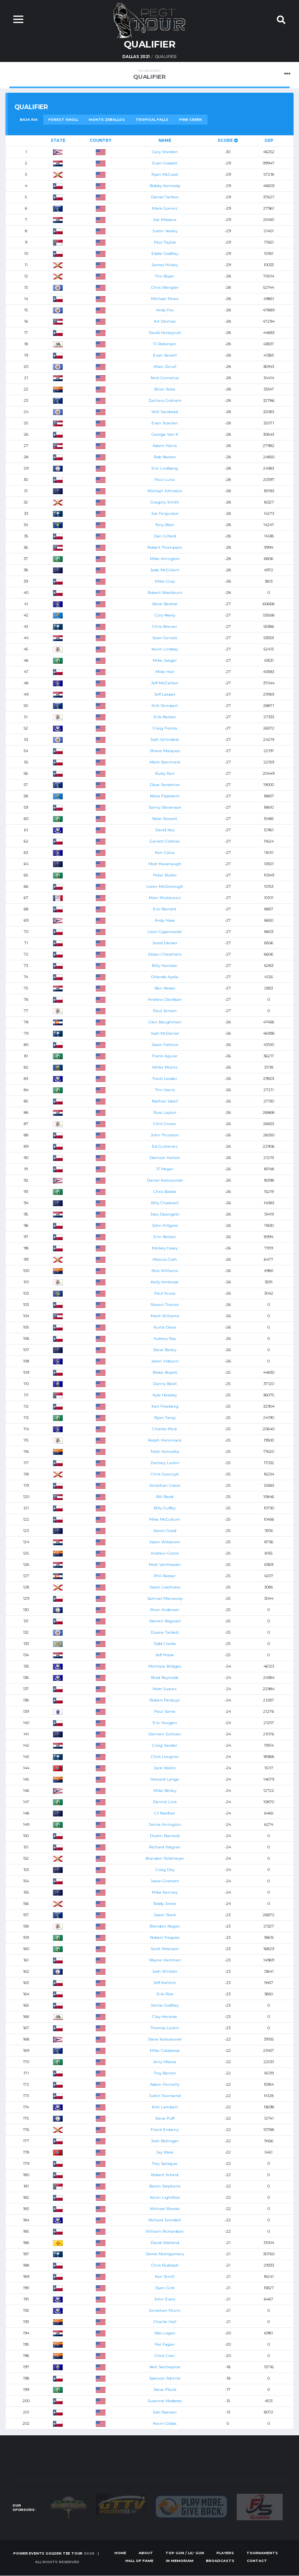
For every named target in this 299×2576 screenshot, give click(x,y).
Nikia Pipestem (165, 796)
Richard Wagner (165, 1847)
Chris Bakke (164, 1191)
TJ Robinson (164, 343)
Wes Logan (165, 2333)
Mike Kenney (165, 1892)
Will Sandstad (164, 411)
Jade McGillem (164, 569)
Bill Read (164, 1496)
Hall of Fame (139, 2560)
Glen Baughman (164, 1022)
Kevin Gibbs (164, 2423)
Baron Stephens (164, 2186)
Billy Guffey (165, 1508)
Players (225, 2553)
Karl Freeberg (164, 1406)
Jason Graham (165, 1880)
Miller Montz (165, 1067)
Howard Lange (164, 1779)
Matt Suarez (165, 1688)
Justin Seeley (165, 230)
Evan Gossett (164, 163)
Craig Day (164, 1869)
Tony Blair (164, 524)
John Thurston (165, 1135)
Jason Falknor (164, 1044)
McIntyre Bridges (164, 1666)
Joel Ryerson (165, 2412)
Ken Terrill (164, 2276)
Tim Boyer (164, 276)
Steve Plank (164, 2389)
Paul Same (165, 1711)
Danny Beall (165, 1383)
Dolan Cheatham (165, 954)
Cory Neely (165, 615)
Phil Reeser (165, 1575)
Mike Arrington (165, 558)
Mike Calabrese (165, 2050)
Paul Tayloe (165, 242)
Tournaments (262, 2553)
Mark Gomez (165, 208)
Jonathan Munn (165, 2310)
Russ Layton (164, 1112)
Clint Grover (164, 1123)
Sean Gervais (164, 637)
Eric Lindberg (164, 468)
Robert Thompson (164, 547)
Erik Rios (165, 1993)
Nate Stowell (164, 818)
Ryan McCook (164, 174)
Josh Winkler (165, 1971)
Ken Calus (164, 852)
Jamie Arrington (165, 1824)
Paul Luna (165, 479)
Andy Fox (165, 310)
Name (164, 140)
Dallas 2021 (136, 56)
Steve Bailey (164, 1349)
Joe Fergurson (165, 513)
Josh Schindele (164, 739)
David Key (164, 829)
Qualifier (149, 74)
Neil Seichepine (165, 2366)
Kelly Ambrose (165, 1281)
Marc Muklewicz (165, 897)
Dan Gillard (165, 536)
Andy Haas (165, 920)
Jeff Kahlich (164, 1982)
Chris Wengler (165, 287)
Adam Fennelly (164, 2084)
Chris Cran (165, 2355)
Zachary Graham (164, 400)
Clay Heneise (164, 2016)
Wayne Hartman (165, 1960)
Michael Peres (164, 298)
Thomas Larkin (164, 2027)
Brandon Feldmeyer (165, 1858)
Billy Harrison (165, 965)
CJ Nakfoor (164, 1813)
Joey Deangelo (164, 1214)
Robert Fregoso (164, 1937)
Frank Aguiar (165, 1055)
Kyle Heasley (165, 1395)
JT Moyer (164, 1168)
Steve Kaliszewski (165, 2039)
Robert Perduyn (165, 1700)
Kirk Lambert (165, 2107)
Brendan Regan (165, 1926)
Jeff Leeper (165, 694)
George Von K (164, 434)
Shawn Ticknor (164, 1304)
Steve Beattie (165, 603)
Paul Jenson (165, 1010)
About (146, 2553)
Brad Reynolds (164, 1677)
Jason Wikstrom (164, 1541)
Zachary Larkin (164, 1462)
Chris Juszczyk (165, 1474)
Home (120, 2553)
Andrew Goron (165, 1553)
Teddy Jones (164, 1903)
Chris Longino (164, 1756)
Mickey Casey (165, 1248)
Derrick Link (165, 1801)
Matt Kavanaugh (164, 863)
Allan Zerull (164, 366)
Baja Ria (29, 119)
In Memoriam (179, 2560)
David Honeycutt (165, 332)
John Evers (164, 2299)
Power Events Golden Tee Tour (48, 2553)
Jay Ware (165, 2152)
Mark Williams (165, 1315)
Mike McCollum (164, 1519)
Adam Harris (165, 445)
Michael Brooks (164, 2208)
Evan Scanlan (164, 423)
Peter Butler (165, 875)
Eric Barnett (164, 909)
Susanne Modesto (165, 2400)
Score (228, 140)
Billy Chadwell (165, 1202)
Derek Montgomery (165, 2253)
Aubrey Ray (165, 1338)
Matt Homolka (165, 1451)
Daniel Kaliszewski (165, 1180)
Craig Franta (165, 728)
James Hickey (164, 264)
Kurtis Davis (164, 1327)
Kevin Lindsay (164, 649)
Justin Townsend (165, 2095)
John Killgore (165, 1225)
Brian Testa (164, 389)
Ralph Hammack (164, 1440)
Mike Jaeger (165, 660)
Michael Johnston (165, 490)
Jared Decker (165, 942)
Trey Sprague (165, 2163)
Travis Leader (164, 1078)
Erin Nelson (164, 1236)
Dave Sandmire (165, 784)
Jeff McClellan (164, 683)
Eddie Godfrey (164, 253)
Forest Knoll (63, 119)
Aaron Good (164, 1530)
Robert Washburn (165, 592)
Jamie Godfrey (165, 2005)
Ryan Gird (164, 2287)
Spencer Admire (165, 2378)
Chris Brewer (164, 626)
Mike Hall (164, 671)
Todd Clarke (165, 1643)
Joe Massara (164, 219)
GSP (268, 140)
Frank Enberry (165, 2129)
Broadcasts (220, 2560)
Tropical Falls (152, 119)
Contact (257, 2560)
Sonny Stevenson (164, 807)
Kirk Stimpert (164, 705)
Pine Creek (190, 119)
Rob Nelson (165, 456)
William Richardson (165, 2231)
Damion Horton (165, 1157)
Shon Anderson (164, 1609)
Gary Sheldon (165, 151)
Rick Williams (164, 1270)
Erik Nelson (165, 716)
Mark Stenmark (165, 762)
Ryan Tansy (165, 1417)
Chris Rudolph (165, 2265)
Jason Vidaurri (165, 1361)
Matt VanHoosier (165, 1564)
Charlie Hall (164, 2321)
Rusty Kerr (165, 773)
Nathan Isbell (165, 1101)
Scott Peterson (165, 1948)
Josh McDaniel (165, 1033)
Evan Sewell (165, 355)
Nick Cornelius (165, 377)
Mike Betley (164, 1790)
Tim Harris (165, 1089)
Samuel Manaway (165, 1598)
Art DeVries (165, 321)
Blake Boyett (165, 1372)
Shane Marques (165, 750)
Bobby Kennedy (165, 185)
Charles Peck (164, 1428)
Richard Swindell (164, 2220)
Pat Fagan (165, 2344)
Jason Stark (165, 1914)
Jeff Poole (164, 1654)
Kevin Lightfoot (165, 2197)
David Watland (165, 2242)
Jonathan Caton (165, 1485)
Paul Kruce (165, 1293)
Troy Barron (165, 2073)
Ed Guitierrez (165, 1146)
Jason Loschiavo (165, 1587)
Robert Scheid (164, 2174)
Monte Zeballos (107, 119)
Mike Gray (165, 581)
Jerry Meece (164, 2061)
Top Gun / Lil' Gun (184, 2553)
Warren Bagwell (165, 1621)
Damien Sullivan (164, 1734)
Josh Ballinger (165, 2140)
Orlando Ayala (164, 976)
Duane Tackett (165, 1632)
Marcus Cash (165, 1259)
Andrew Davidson (165, 999)
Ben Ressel (165, 988)
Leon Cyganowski (165, 931)
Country (100, 140)
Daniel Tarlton (165, 197)
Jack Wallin (165, 1767)
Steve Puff (164, 2118)
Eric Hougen (165, 1722)
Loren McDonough (164, 886)
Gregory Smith (164, 502)
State (58, 140)
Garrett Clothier (165, 841)
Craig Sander (165, 1745)
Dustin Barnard (164, 1835)
